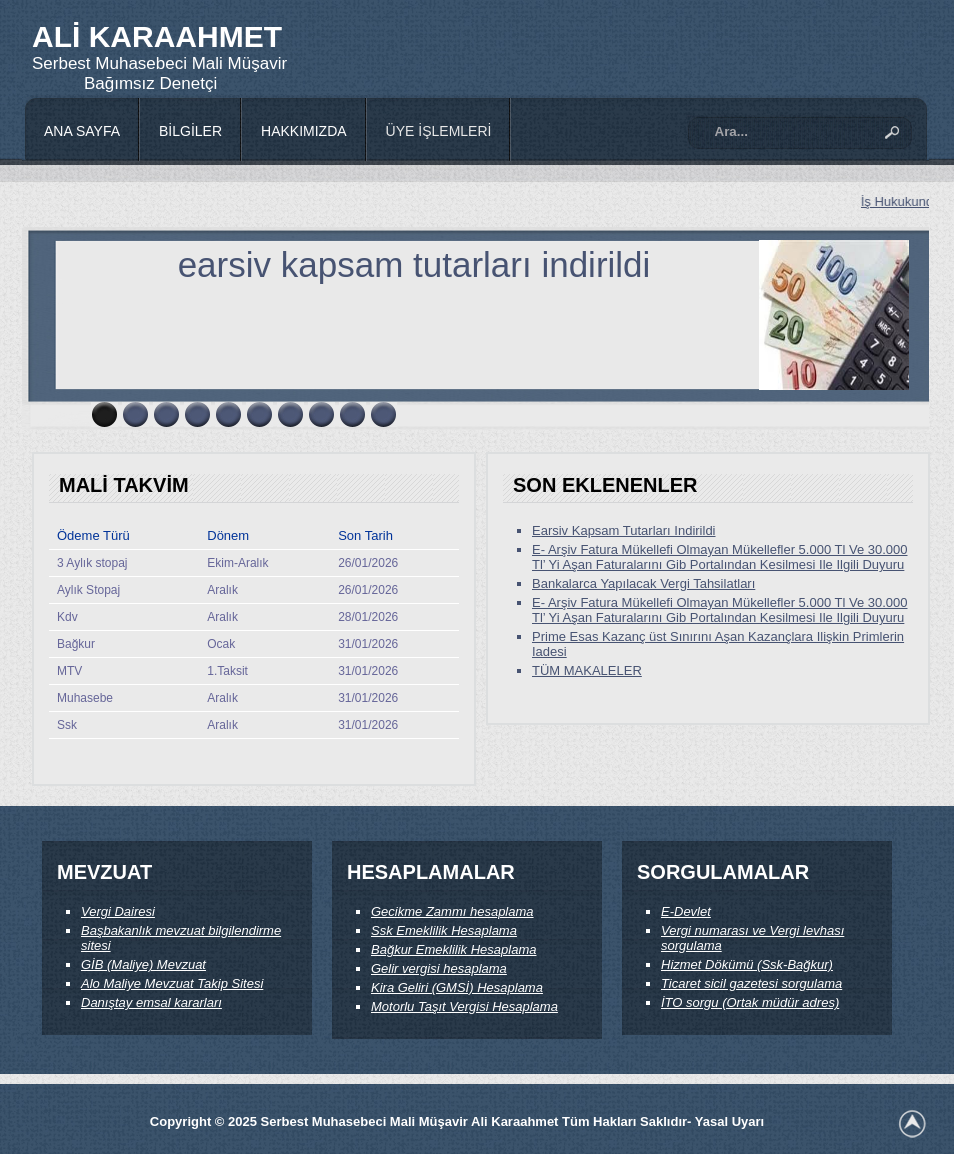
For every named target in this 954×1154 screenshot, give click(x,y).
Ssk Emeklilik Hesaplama (444, 930)
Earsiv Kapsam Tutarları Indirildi (624, 530)
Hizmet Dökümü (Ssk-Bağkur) (747, 964)
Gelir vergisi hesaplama (439, 968)
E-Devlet (686, 911)
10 (383, 414)
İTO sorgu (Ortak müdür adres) (750, 1002)
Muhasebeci (143, 63)
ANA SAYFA (82, 131)
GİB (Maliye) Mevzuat (143, 964)
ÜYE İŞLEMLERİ (439, 131)
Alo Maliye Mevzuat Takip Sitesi (172, 983)
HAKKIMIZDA (304, 131)
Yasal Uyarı (729, 1121)
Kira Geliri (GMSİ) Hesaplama (457, 987)
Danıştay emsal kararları (151, 1002)
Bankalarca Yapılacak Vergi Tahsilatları (643, 583)
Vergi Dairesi (118, 911)
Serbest (63, 63)
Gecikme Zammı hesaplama (452, 911)
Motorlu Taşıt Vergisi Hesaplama (464, 1006)
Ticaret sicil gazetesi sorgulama (751, 983)
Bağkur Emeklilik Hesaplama (453, 949)
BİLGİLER (190, 131)
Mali (210, 63)
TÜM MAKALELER (587, 670)
